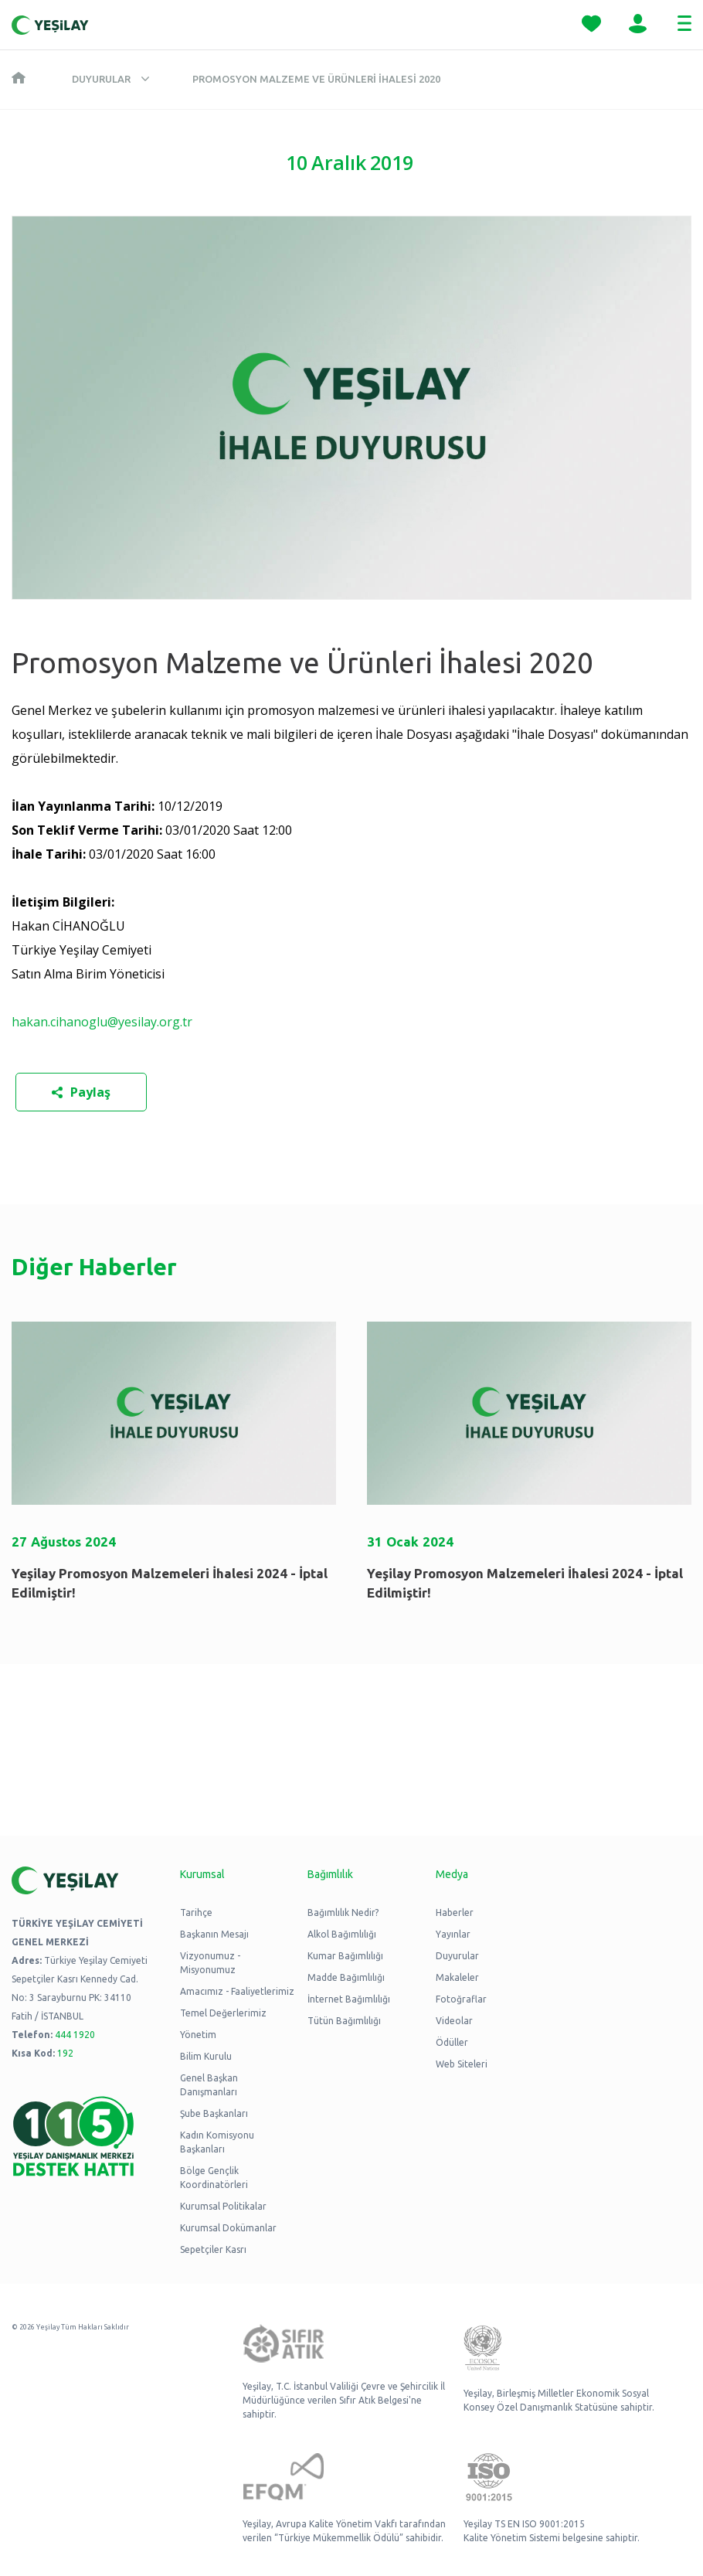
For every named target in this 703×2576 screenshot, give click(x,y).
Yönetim (198, 2035)
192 (65, 2053)
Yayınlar (453, 1934)
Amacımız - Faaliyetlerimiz (237, 1991)
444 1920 (75, 2035)
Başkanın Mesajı (214, 1934)
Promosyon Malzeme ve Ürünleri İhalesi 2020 (316, 78)
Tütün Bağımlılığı (344, 2021)
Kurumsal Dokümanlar (228, 2228)
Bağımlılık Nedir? (343, 1912)
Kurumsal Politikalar (223, 2206)
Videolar (454, 2021)
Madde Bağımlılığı (346, 1977)
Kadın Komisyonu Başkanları (217, 2142)
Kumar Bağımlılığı (345, 1956)
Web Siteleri (461, 2064)
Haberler (455, 1912)
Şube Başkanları (214, 2113)
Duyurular (101, 78)
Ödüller (452, 2042)
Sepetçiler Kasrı (213, 2249)
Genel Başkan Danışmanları (209, 2085)
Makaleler (457, 1977)
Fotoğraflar (461, 1999)
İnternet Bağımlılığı (348, 1999)
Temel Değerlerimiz (223, 2013)
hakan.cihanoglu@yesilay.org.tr (102, 1021)
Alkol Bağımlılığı (341, 1934)
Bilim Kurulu (206, 2056)
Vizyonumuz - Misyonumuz (210, 1963)
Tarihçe (196, 1912)
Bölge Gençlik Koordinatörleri (214, 2178)
